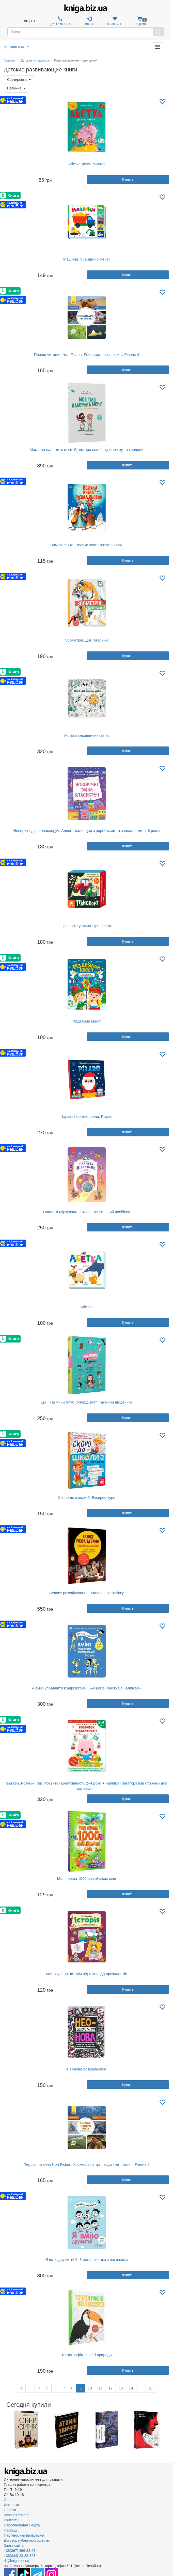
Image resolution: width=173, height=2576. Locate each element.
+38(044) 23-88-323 (19, 2556)
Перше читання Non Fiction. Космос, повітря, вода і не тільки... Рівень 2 (86, 2164)
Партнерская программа (24, 2535)
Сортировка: (19, 80)
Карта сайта (14, 2545)
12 (110, 2388)
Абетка (86, 1307)
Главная (9, 60)
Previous (4, 2429)
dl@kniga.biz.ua (16, 2561)
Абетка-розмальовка (86, 164)
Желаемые (114, 21)
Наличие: (16, 88)
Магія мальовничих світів (86, 735)
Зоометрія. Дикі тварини (86, 640)
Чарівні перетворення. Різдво (87, 1116)
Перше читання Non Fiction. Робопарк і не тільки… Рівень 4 (86, 354)
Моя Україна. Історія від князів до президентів (86, 1974)
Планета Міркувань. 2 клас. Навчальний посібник (86, 1212)
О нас (8, 2500)
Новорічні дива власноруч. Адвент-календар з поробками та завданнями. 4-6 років (86, 830)
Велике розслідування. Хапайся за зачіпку (86, 1593)
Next (168, 2429)
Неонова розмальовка (86, 2069)
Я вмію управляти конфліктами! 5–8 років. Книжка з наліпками (86, 1688)
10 (90, 2388)
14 (131, 2388)
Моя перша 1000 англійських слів (86, 1878)
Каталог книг (16, 47)
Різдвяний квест (86, 1021)
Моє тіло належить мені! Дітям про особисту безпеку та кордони (87, 449)
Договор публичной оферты (27, 2540)
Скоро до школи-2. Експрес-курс (86, 1497)
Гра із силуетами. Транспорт (86, 926)
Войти (89, 21)
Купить (127, 179)
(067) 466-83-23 (60, 21)
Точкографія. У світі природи (86, 2355)
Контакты (11, 2520)
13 (121, 2388)
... (30, 2388)
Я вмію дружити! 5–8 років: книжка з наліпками (86, 2259)
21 (151, 2388)
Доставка (11, 2505)
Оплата (10, 2510)
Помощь (11, 2530)
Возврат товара (16, 2515)
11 (100, 2388)
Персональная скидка (22, 2525)
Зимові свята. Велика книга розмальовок (86, 545)
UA (33, 21)
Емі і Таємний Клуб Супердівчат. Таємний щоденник (87, 1402)
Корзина (142, 21)
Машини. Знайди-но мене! (86, 259)
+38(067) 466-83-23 (19, 2551)
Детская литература (35, 60)
